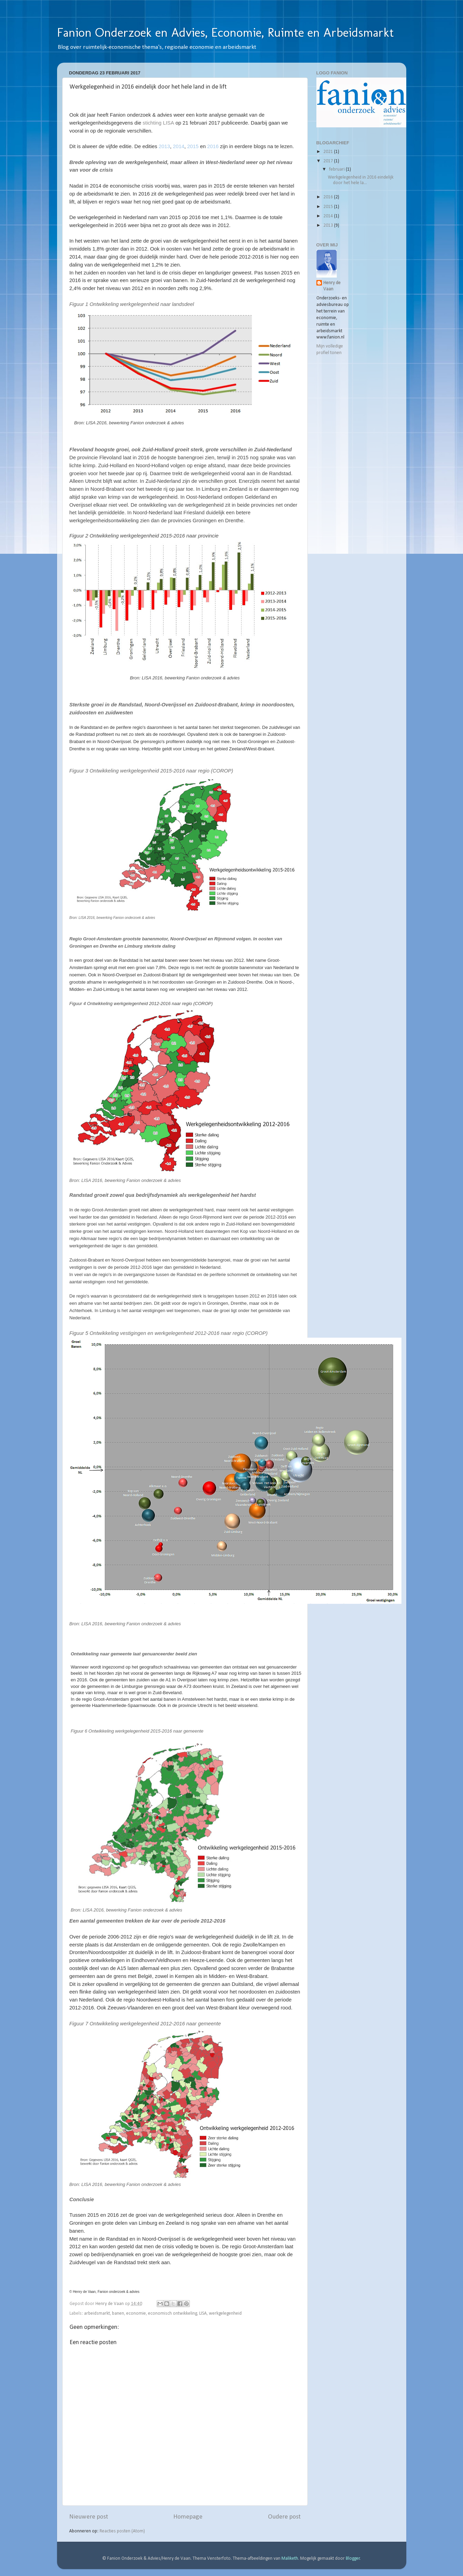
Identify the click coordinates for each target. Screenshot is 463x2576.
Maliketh (289, 2558)
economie (136, 2313)
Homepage (188, 2517)
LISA (203, 2313)
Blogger (353, 2558)
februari (337, 169)
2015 (328, 207)
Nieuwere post (88, 2517)
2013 (328, 225)
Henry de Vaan (332, 286)
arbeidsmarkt (97, 2313)
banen (118, 2313)
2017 (328, 161)
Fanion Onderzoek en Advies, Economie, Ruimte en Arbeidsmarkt (225, 32)
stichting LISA (158, 123)
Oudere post (284, 2517)
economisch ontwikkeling (172, 2313)
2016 (328, 197)
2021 (328, 152)
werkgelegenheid (225, 2313)
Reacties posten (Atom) (122, 2531)
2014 (328, 216)
